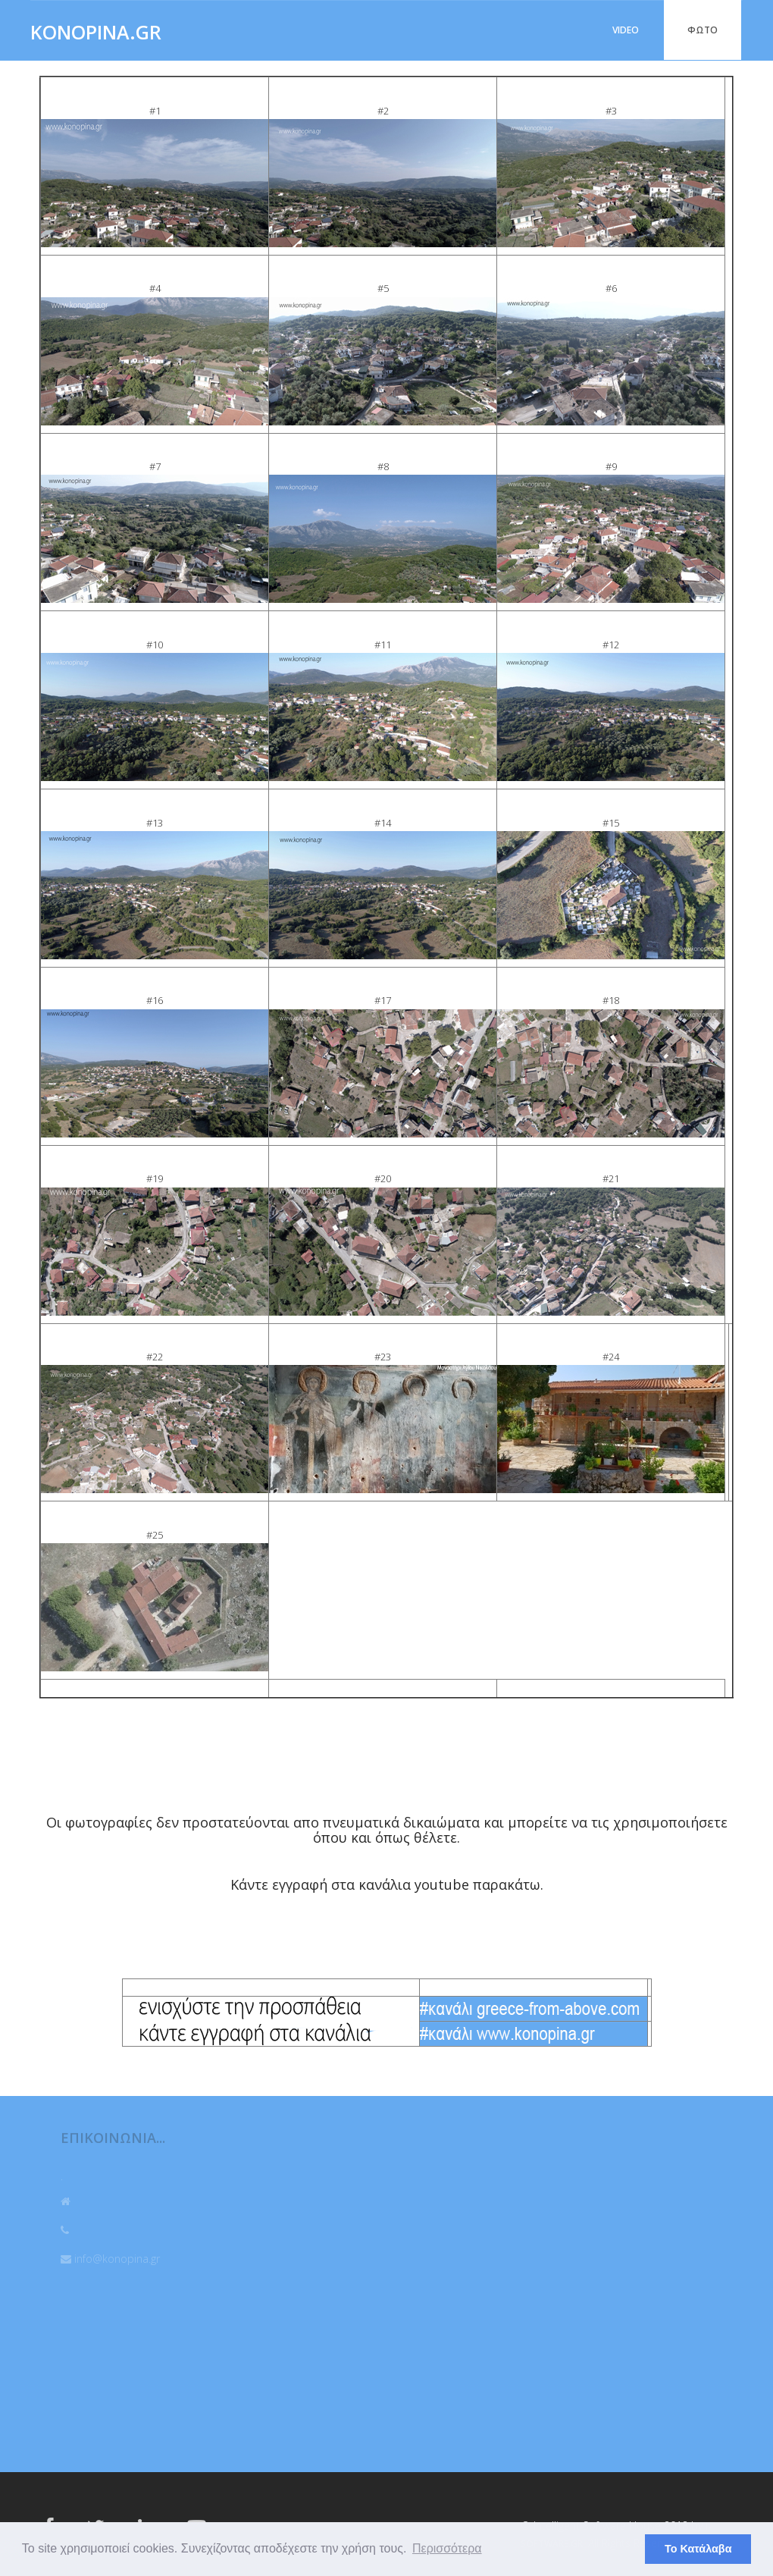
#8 (383, 466)
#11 (382, 644)
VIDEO (625, 30)
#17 (382, 1000)
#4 (155, 288)
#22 (154, 1356)
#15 (610, 823)
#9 (611, 466)
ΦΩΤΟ (702, 30)
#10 (154, 644)
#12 (610, 644)
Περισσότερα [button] (447, 2548)
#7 (155, 466)
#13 (154, 823)
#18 (610, 1000)
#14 (382, 823)
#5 (383, 288)
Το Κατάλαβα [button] (698, 2549)
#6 (611, 288)
